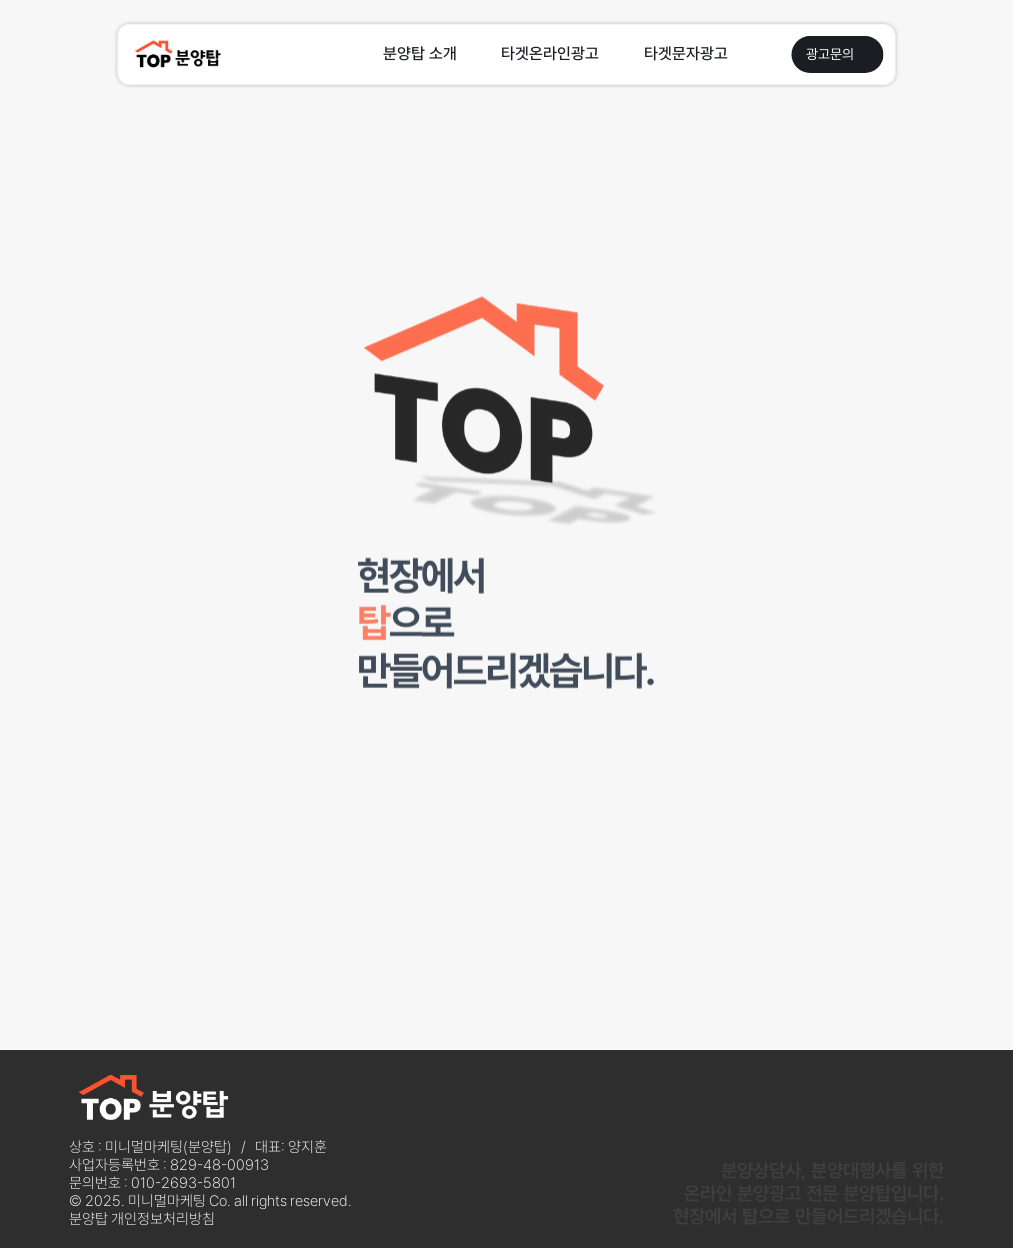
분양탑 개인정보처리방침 (142, 1219)
